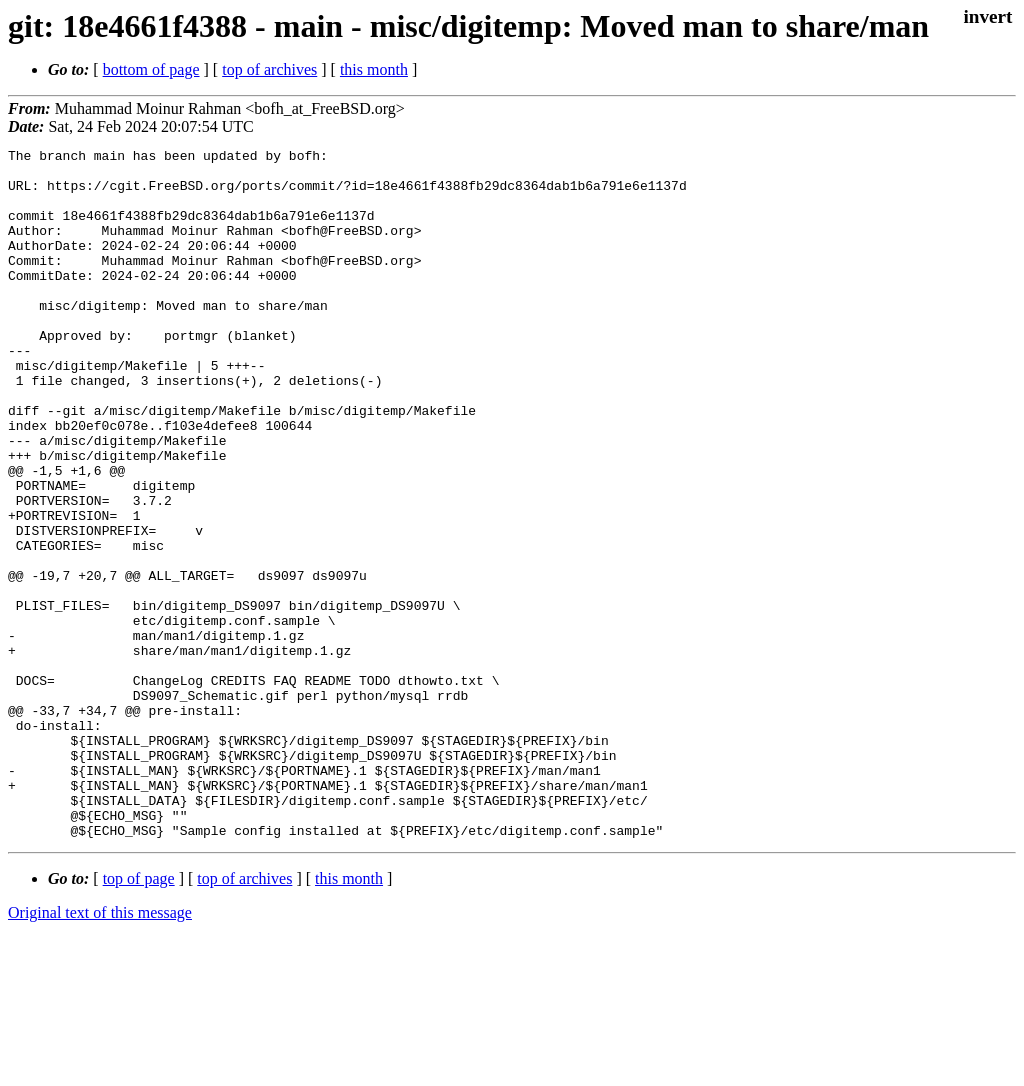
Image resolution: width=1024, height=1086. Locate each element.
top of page (139, 1016)
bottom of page (151, 69)
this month (374, 69)
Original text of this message (100, 1050)
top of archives (269, 69)
